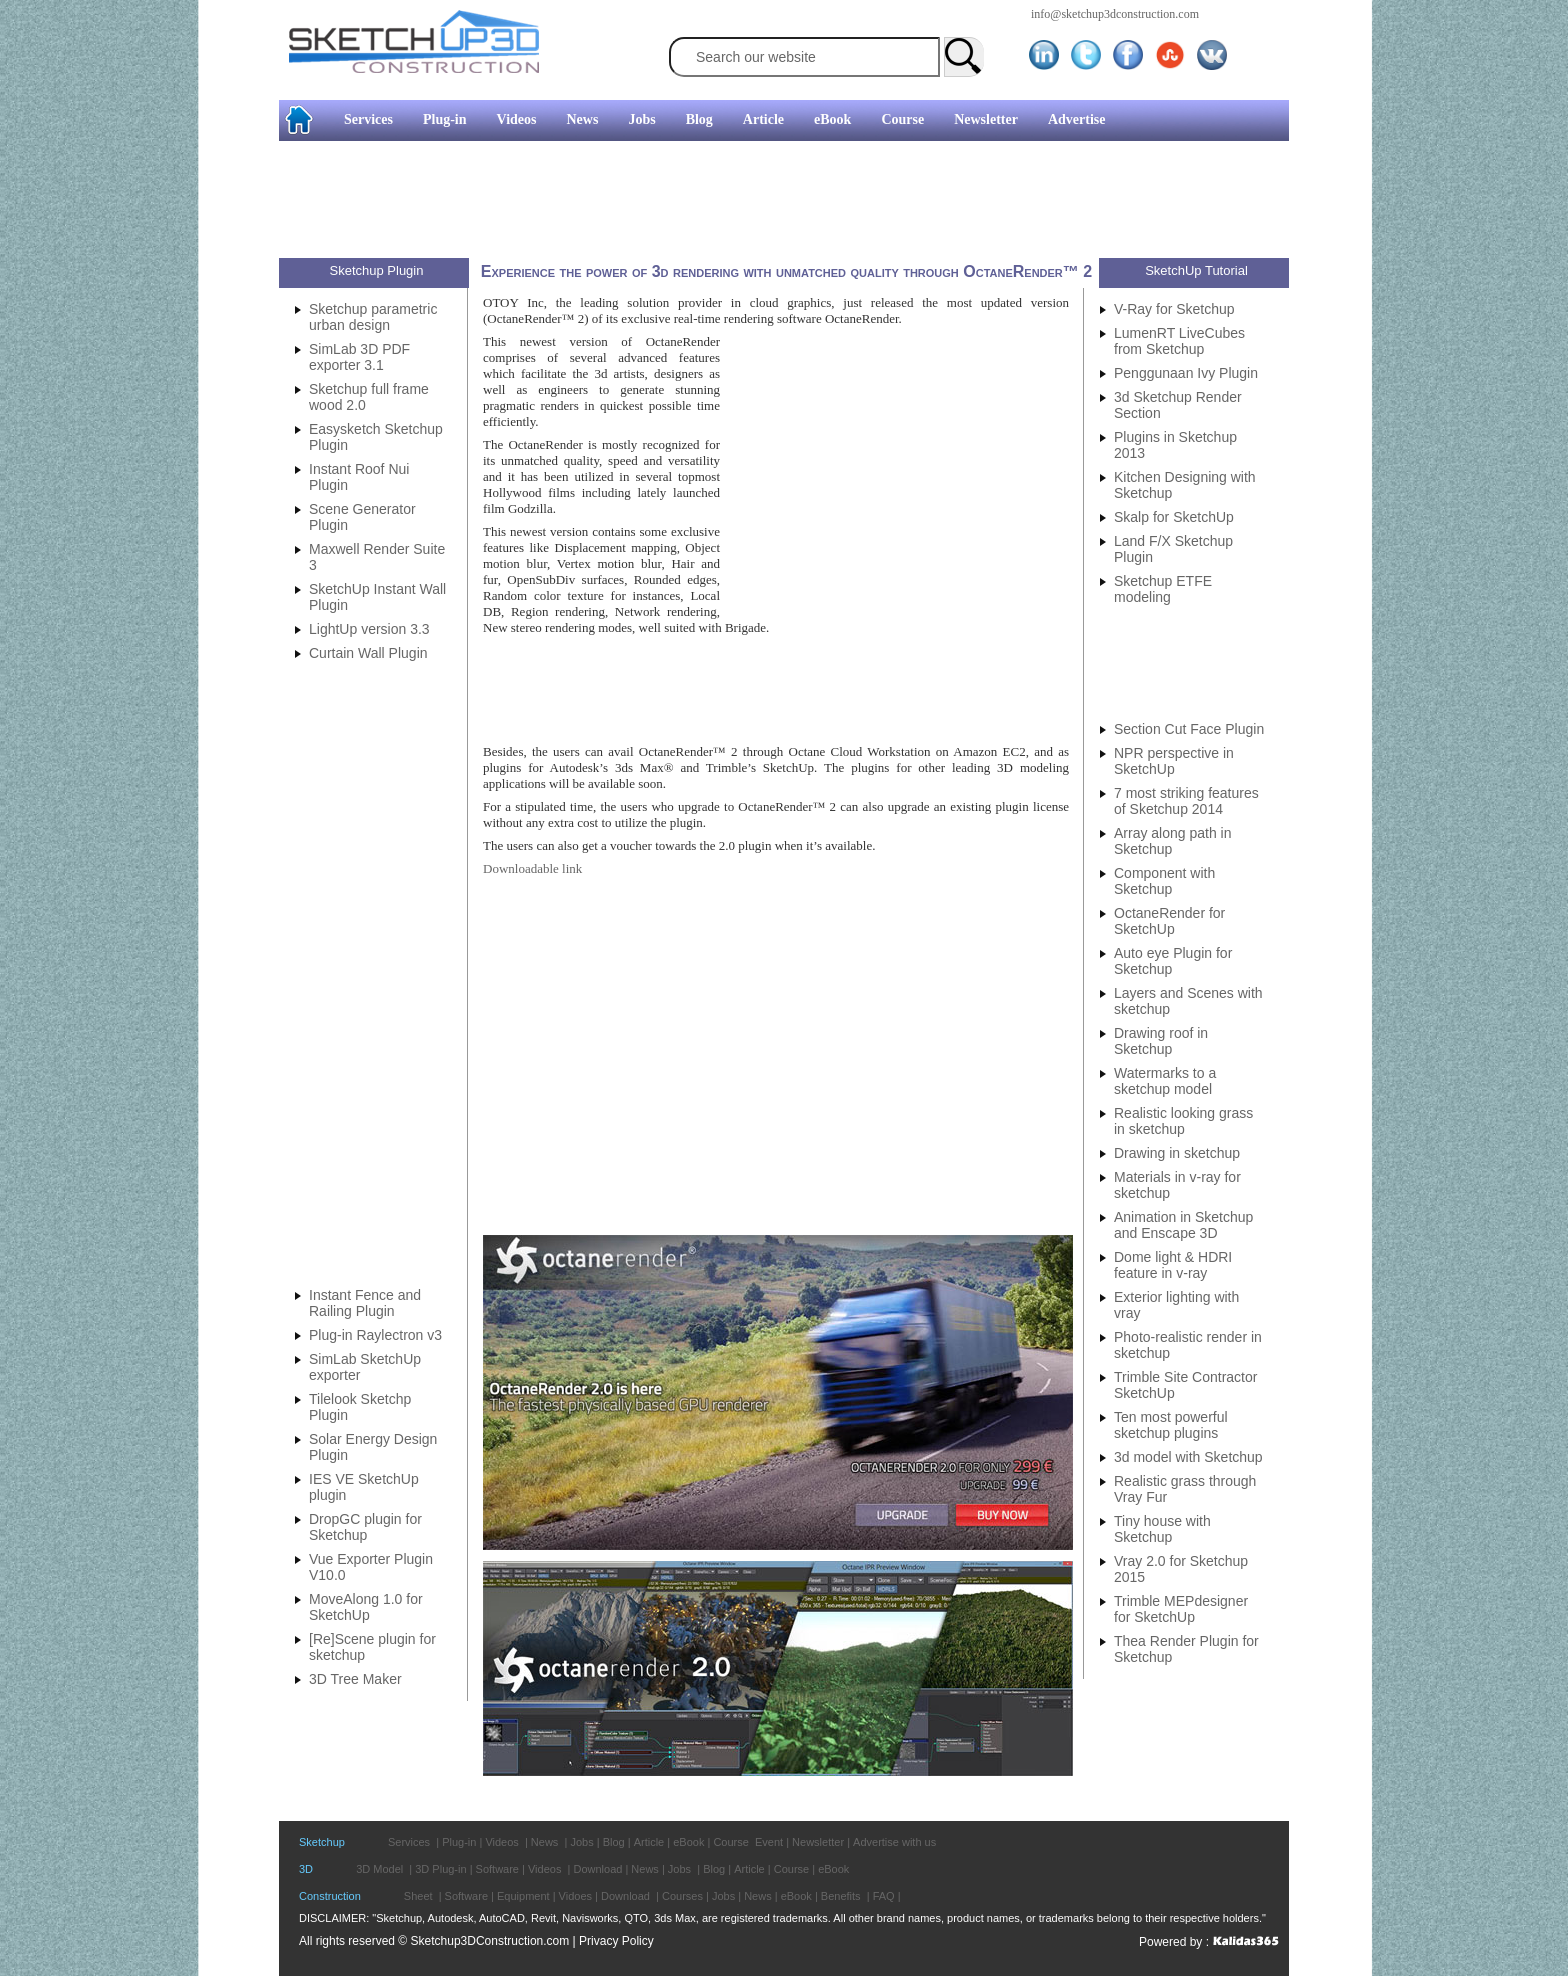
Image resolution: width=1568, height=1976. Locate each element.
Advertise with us (894, 1842)
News (583, 119)
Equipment (523, 1896)
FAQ (884, 1896)
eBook (832, 119)
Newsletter (986, 119)
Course (902, 119)
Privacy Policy (616, 1941)
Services (368, 119)
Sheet (418, 1896)
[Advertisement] (80, 305)
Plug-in (445, 119)
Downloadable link (532, 868)
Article (763, 119)
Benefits (841, 1896)
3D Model (379, 1869)
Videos (517, 119)
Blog (699, 119)
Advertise (1077, 119)
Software (497, 1869)
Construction (330, 1896)
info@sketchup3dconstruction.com (1115, 14)
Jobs (641, 119)
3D (306, 1869)
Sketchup (322, 1842)
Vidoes (575, 1896)
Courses (682, 1896)
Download (597, 1869)
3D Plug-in (440, 1869)
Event (769, 1842)
